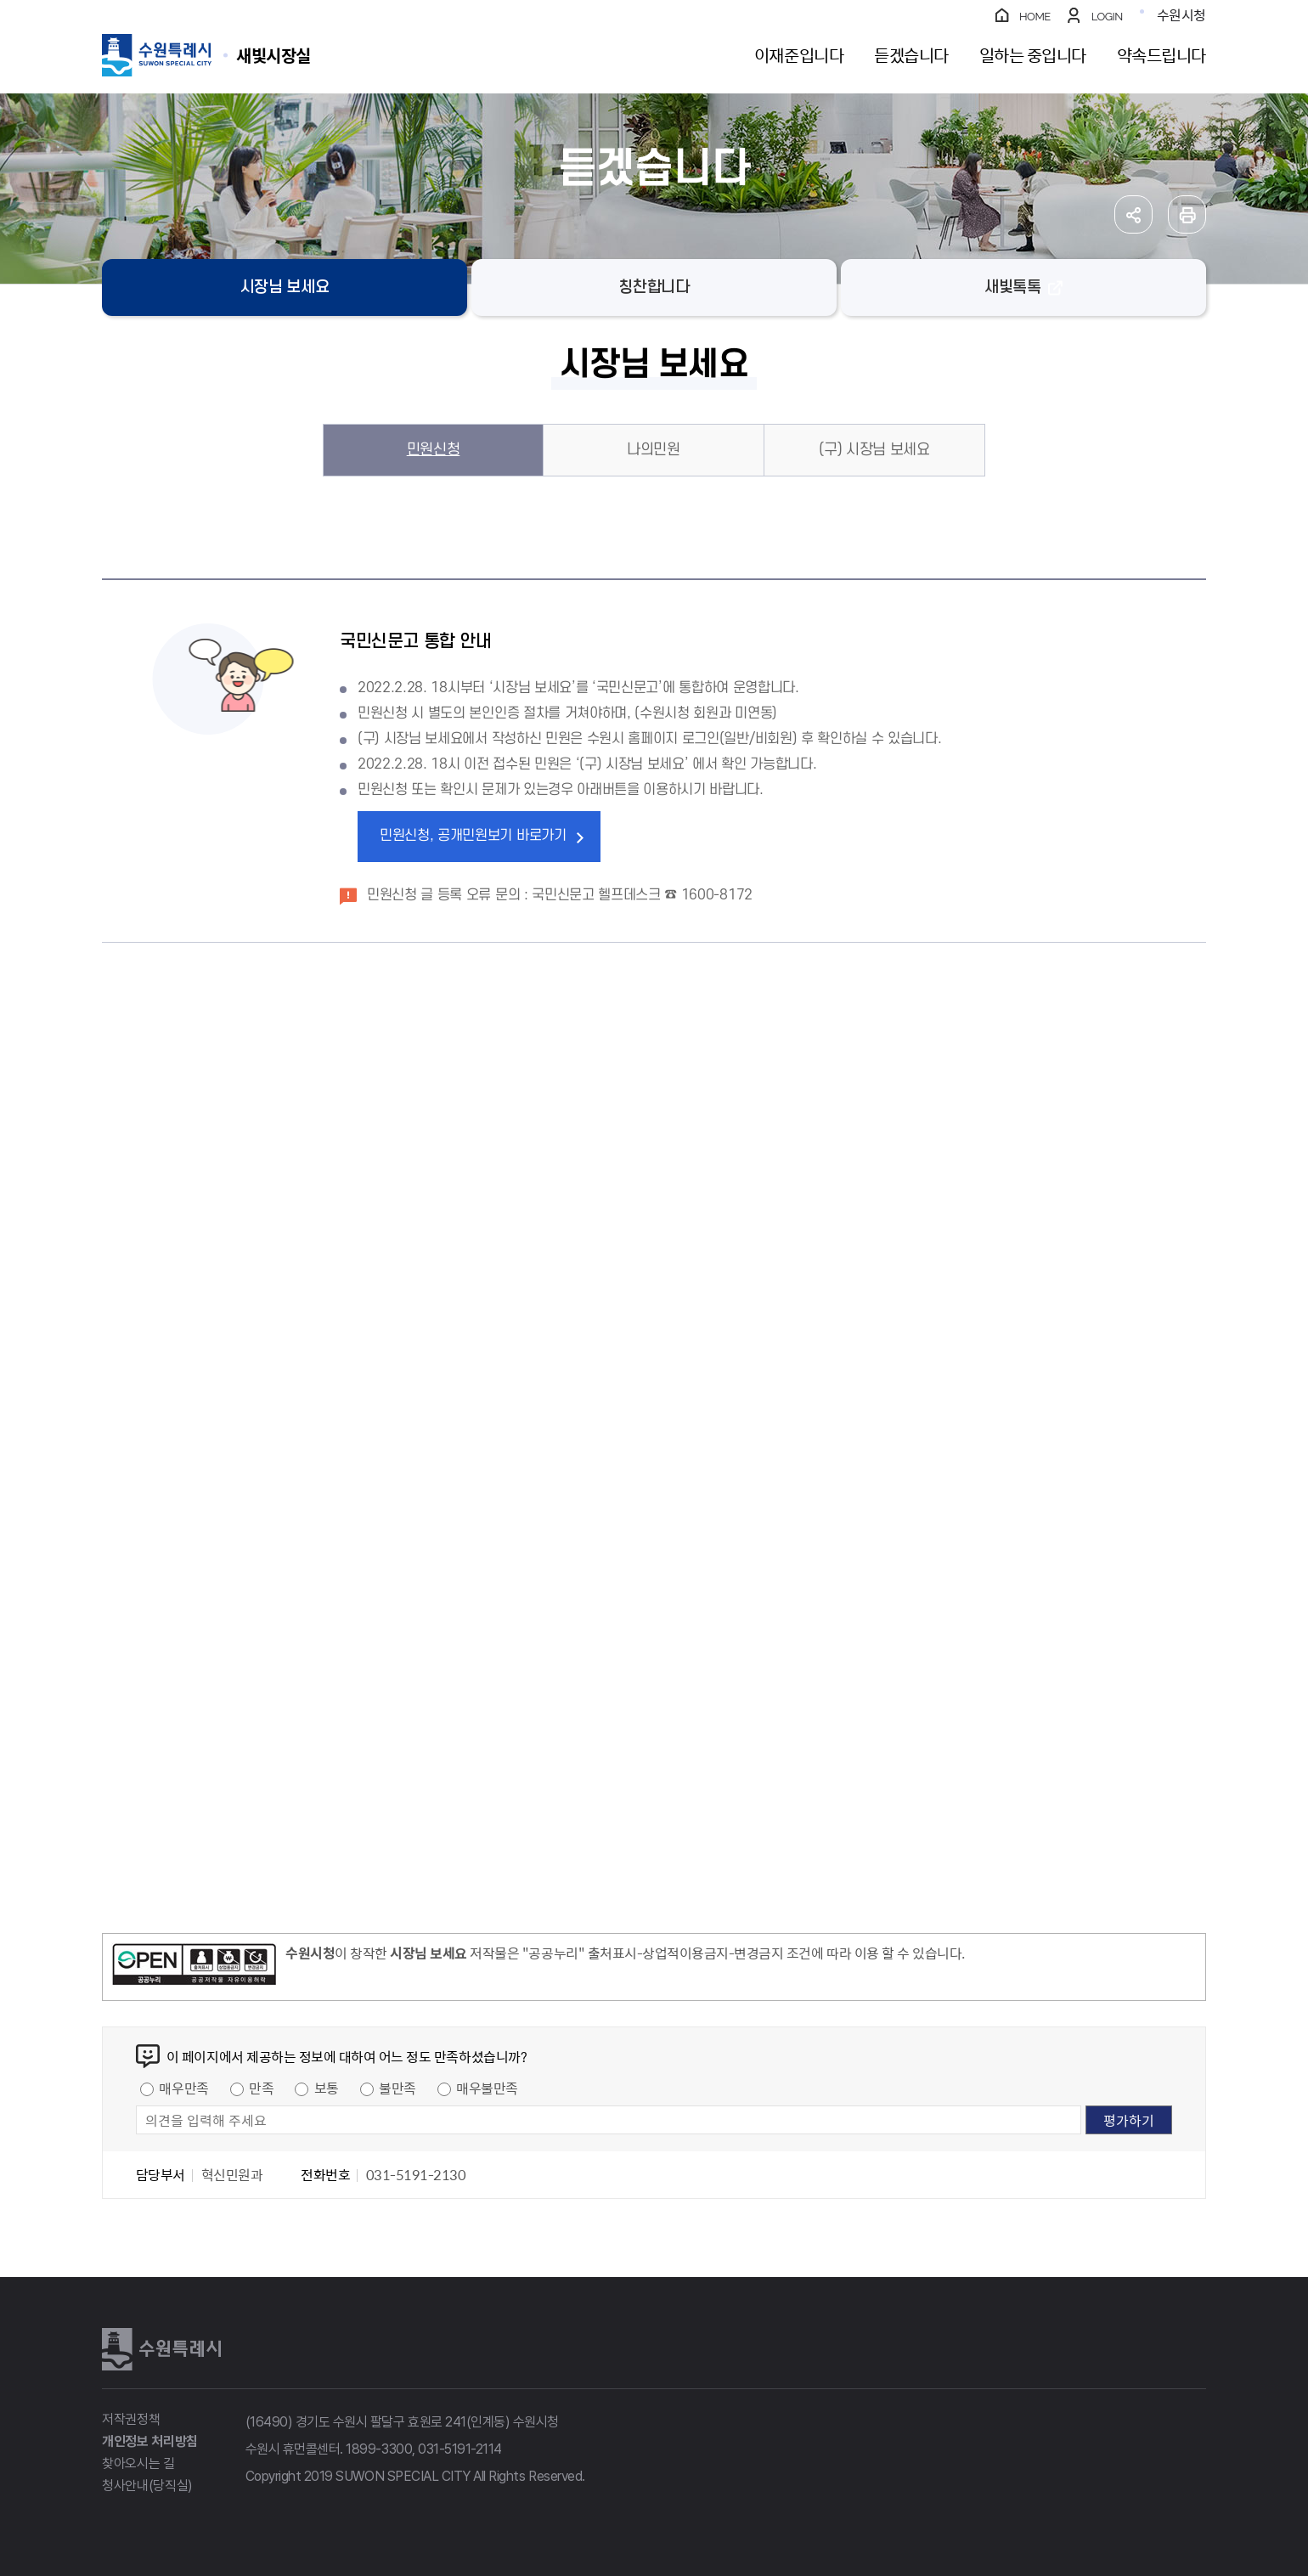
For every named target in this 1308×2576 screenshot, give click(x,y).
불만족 (397, 2087)
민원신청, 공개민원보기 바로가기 (473, 835)
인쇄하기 (1187, 214)
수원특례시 (161, 2349)
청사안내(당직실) (147, 2485)
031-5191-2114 (460, 2449)
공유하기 (1133, 214)
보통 (326, 2087)
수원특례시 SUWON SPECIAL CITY (273, 54)
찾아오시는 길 (138, 2463)
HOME (1035, 16)
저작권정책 (131, 2419)
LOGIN (1107, 16)
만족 (261, 2087)
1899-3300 (379, 2449)
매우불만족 (487, 2087)
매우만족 (183, 2087)
